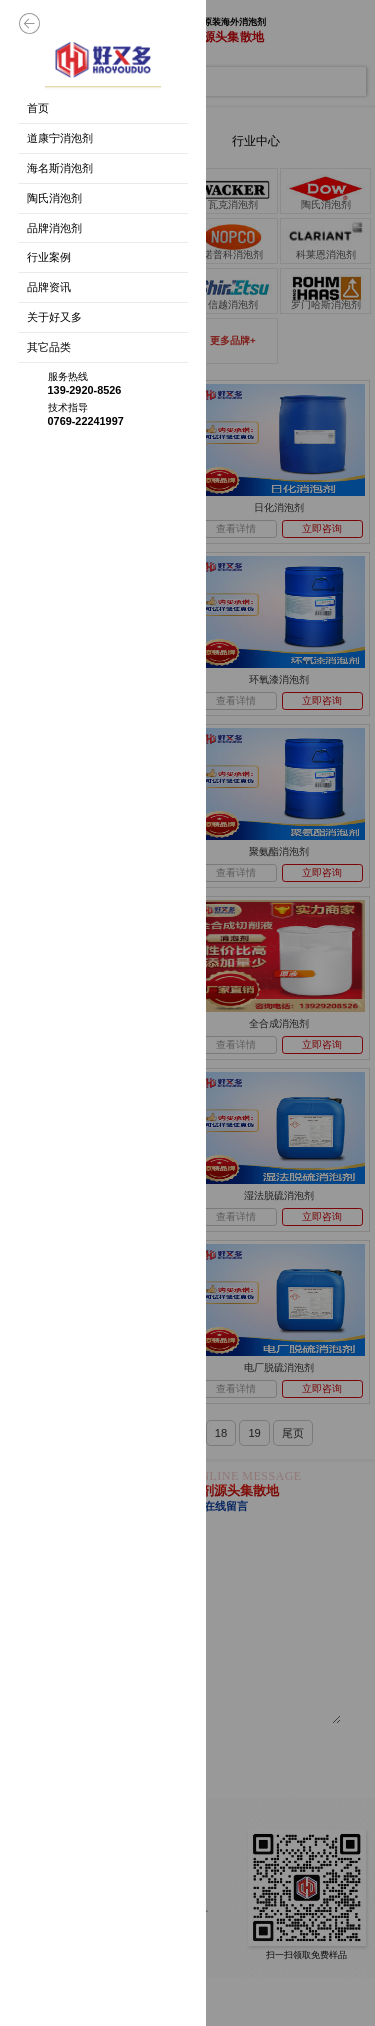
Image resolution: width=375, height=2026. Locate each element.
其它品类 (49, 347)
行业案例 (49, 257)
